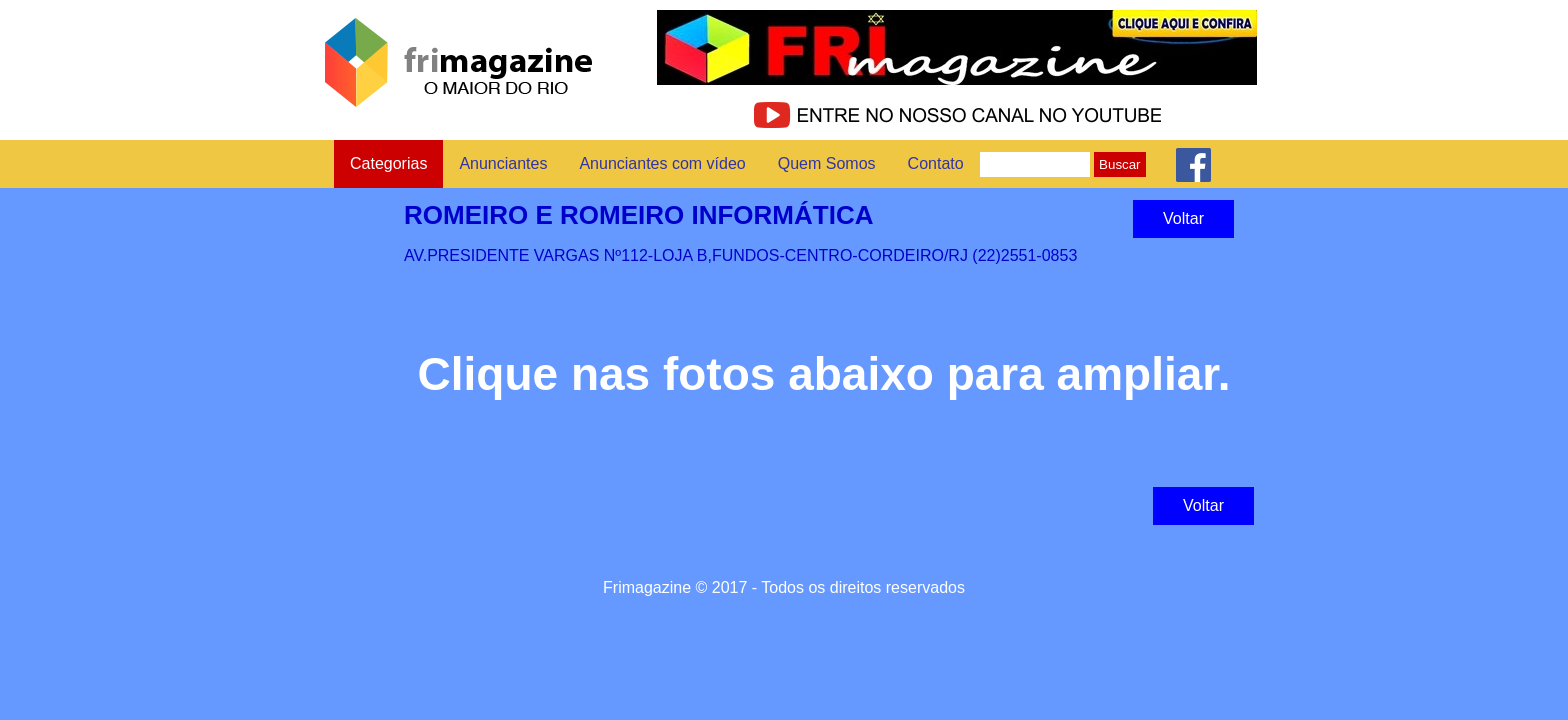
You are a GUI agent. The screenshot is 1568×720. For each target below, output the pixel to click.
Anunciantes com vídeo (662, 163)
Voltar (1183, 218)
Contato (936, 163)
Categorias (388, 163)
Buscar (1119, 164)
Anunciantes (503, 163)
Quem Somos (827, 163)
